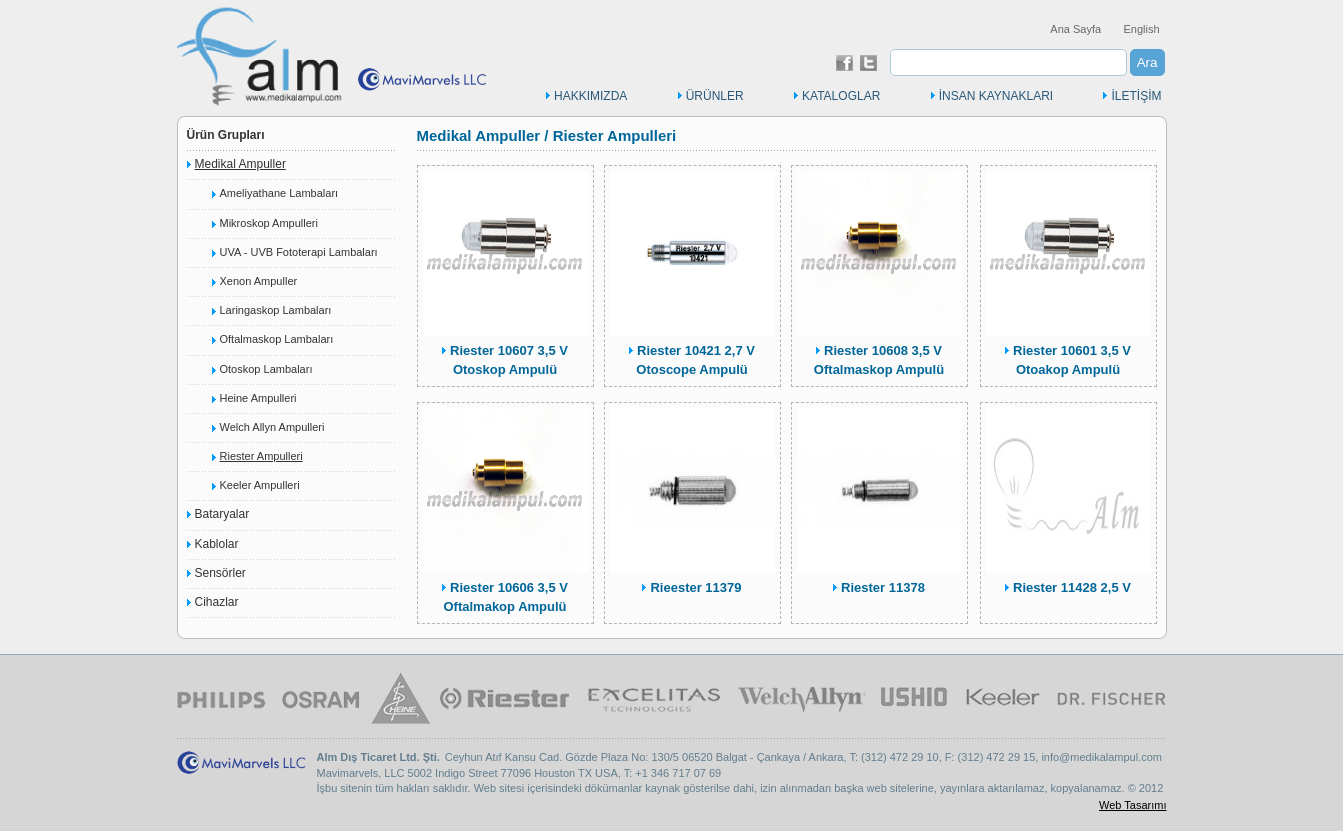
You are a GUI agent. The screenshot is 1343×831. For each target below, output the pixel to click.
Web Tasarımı (1132, 805)
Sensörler (220, 573)
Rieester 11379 (695, 587)
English (1141, 29)
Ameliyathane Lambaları (279, 193)
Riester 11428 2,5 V (1072, 587)
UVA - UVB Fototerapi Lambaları (299, 252)
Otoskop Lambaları (266, 369)
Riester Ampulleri (261, 456)
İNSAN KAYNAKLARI (996, 96)
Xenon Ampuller (259, 281)
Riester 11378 (883, 587)
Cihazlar (217, 602)
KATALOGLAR (841, 96)
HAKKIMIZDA (590, 96)
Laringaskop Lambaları (276, 310)
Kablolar (217, 544)
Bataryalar (222, 514)
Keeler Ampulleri (260, 485)
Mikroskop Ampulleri (269, 223)
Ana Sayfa (1075, 29)
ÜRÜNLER (715, 96)
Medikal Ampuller (240, 164)
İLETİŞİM (1136, 96)
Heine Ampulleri (258, 398)
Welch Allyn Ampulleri (272, 427)
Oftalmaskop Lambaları (277, 339)
